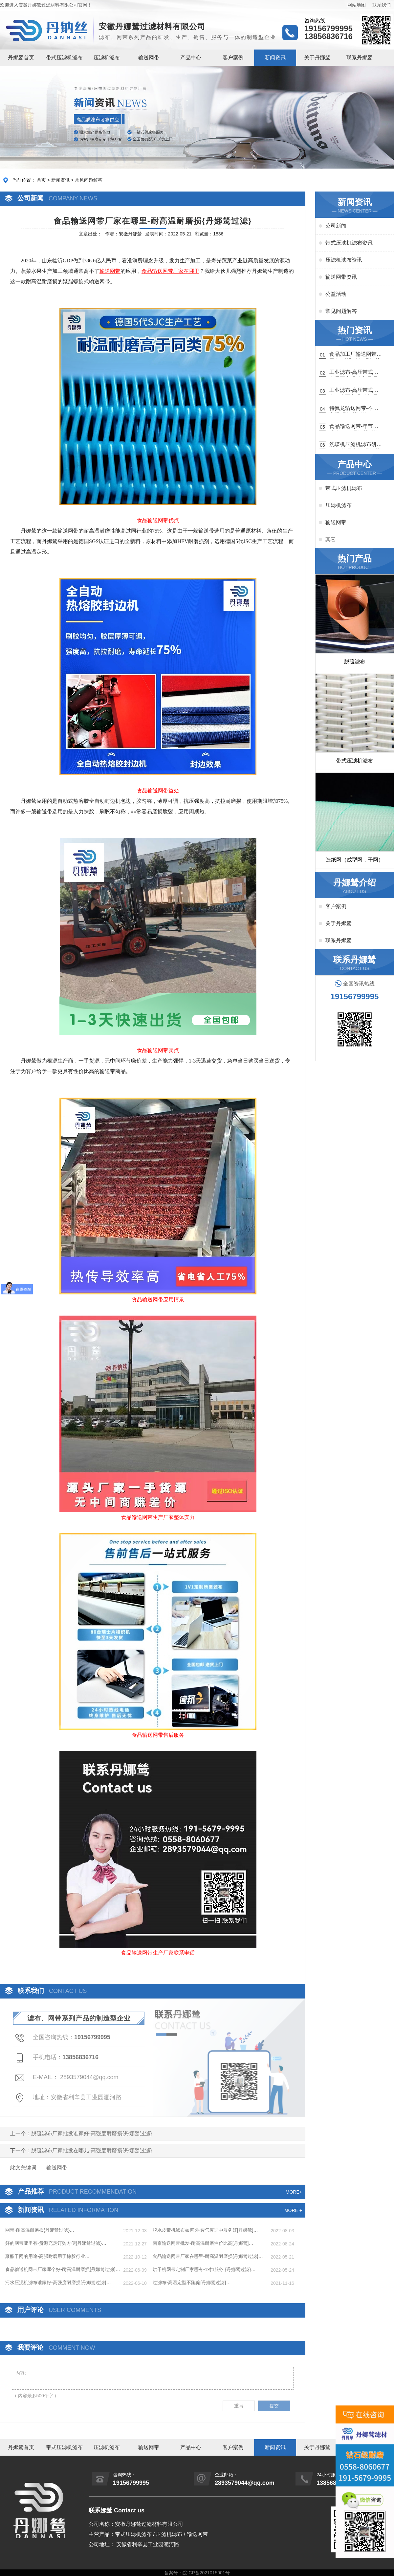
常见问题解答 (88, 180)
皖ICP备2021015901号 (206, 2572)
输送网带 (148, 57)
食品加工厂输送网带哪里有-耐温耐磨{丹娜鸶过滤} (355, 355)
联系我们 (381, 5)
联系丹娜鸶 (359, 57)
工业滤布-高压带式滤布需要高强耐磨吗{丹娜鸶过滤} (353, 373)
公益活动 (335, 294)
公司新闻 (335, 226)
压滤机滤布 (107, 57)
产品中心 (190, 57)
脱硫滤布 (354, 661)
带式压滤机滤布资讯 (349, 243)
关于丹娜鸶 (317, 57)
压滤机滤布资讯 (343, 260)
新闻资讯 (275, 57)
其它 (330, 539)
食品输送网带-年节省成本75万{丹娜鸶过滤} (355, 427)
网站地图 (356, 5)
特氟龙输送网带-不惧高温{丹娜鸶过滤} (353, 409)
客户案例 (233, 57)
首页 (41, 180)
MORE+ (294, 2192)
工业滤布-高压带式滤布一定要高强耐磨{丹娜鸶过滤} (353, 391)
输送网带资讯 (341, 277)
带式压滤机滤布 (64, 57)
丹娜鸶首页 (21, 57)
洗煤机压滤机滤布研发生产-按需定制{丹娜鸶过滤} (355, 445)
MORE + (293, 2210)
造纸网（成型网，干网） (354, 859)
